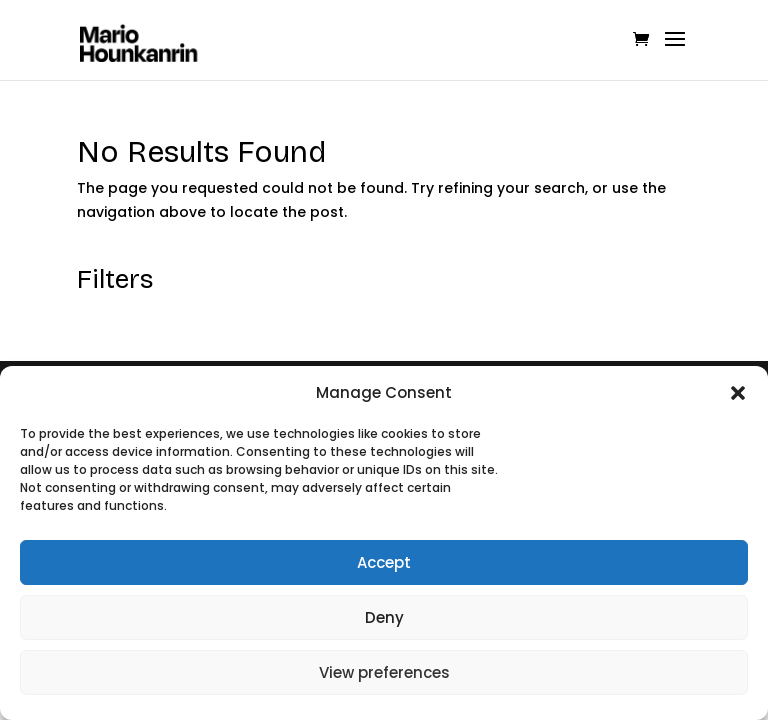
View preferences (384, 672)
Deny (384, 617)
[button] (738, 393)
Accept (384, 562)
